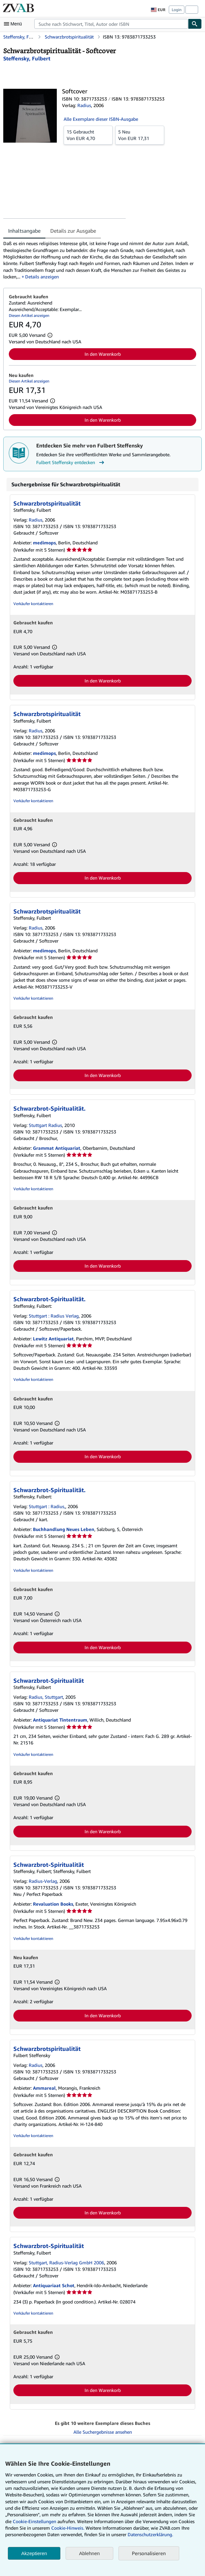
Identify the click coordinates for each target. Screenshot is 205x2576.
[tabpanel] (100, 260)
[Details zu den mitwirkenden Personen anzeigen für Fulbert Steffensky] (26, 58)
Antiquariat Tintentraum (60, 1720)
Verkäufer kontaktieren (33, 603)
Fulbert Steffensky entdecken (71, 462)
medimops (44, 542)
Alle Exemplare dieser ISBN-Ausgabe (101, 119)
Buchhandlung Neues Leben (63, 1529)
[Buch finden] (194, 24)
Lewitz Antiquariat (53, 1338)
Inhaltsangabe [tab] (24, 230)
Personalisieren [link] (149, 2553)
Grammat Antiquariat (56, 1148)
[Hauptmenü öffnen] (14, 24)
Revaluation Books (53, 1904)
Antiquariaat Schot (53, 2285)
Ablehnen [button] (89, 2553)
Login (176, 9)
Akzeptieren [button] (34, 2553)
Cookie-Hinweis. (67, 2528)
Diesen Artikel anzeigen (29, 315)
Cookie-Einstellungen (34, 2521)
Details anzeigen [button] (42, 276)
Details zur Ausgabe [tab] (73, 230)
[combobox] (111, 24)
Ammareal (44, 2088)
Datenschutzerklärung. (150, 2534)
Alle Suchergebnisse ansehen (102, 2432)
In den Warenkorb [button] (103, 354)
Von (88, 135)
